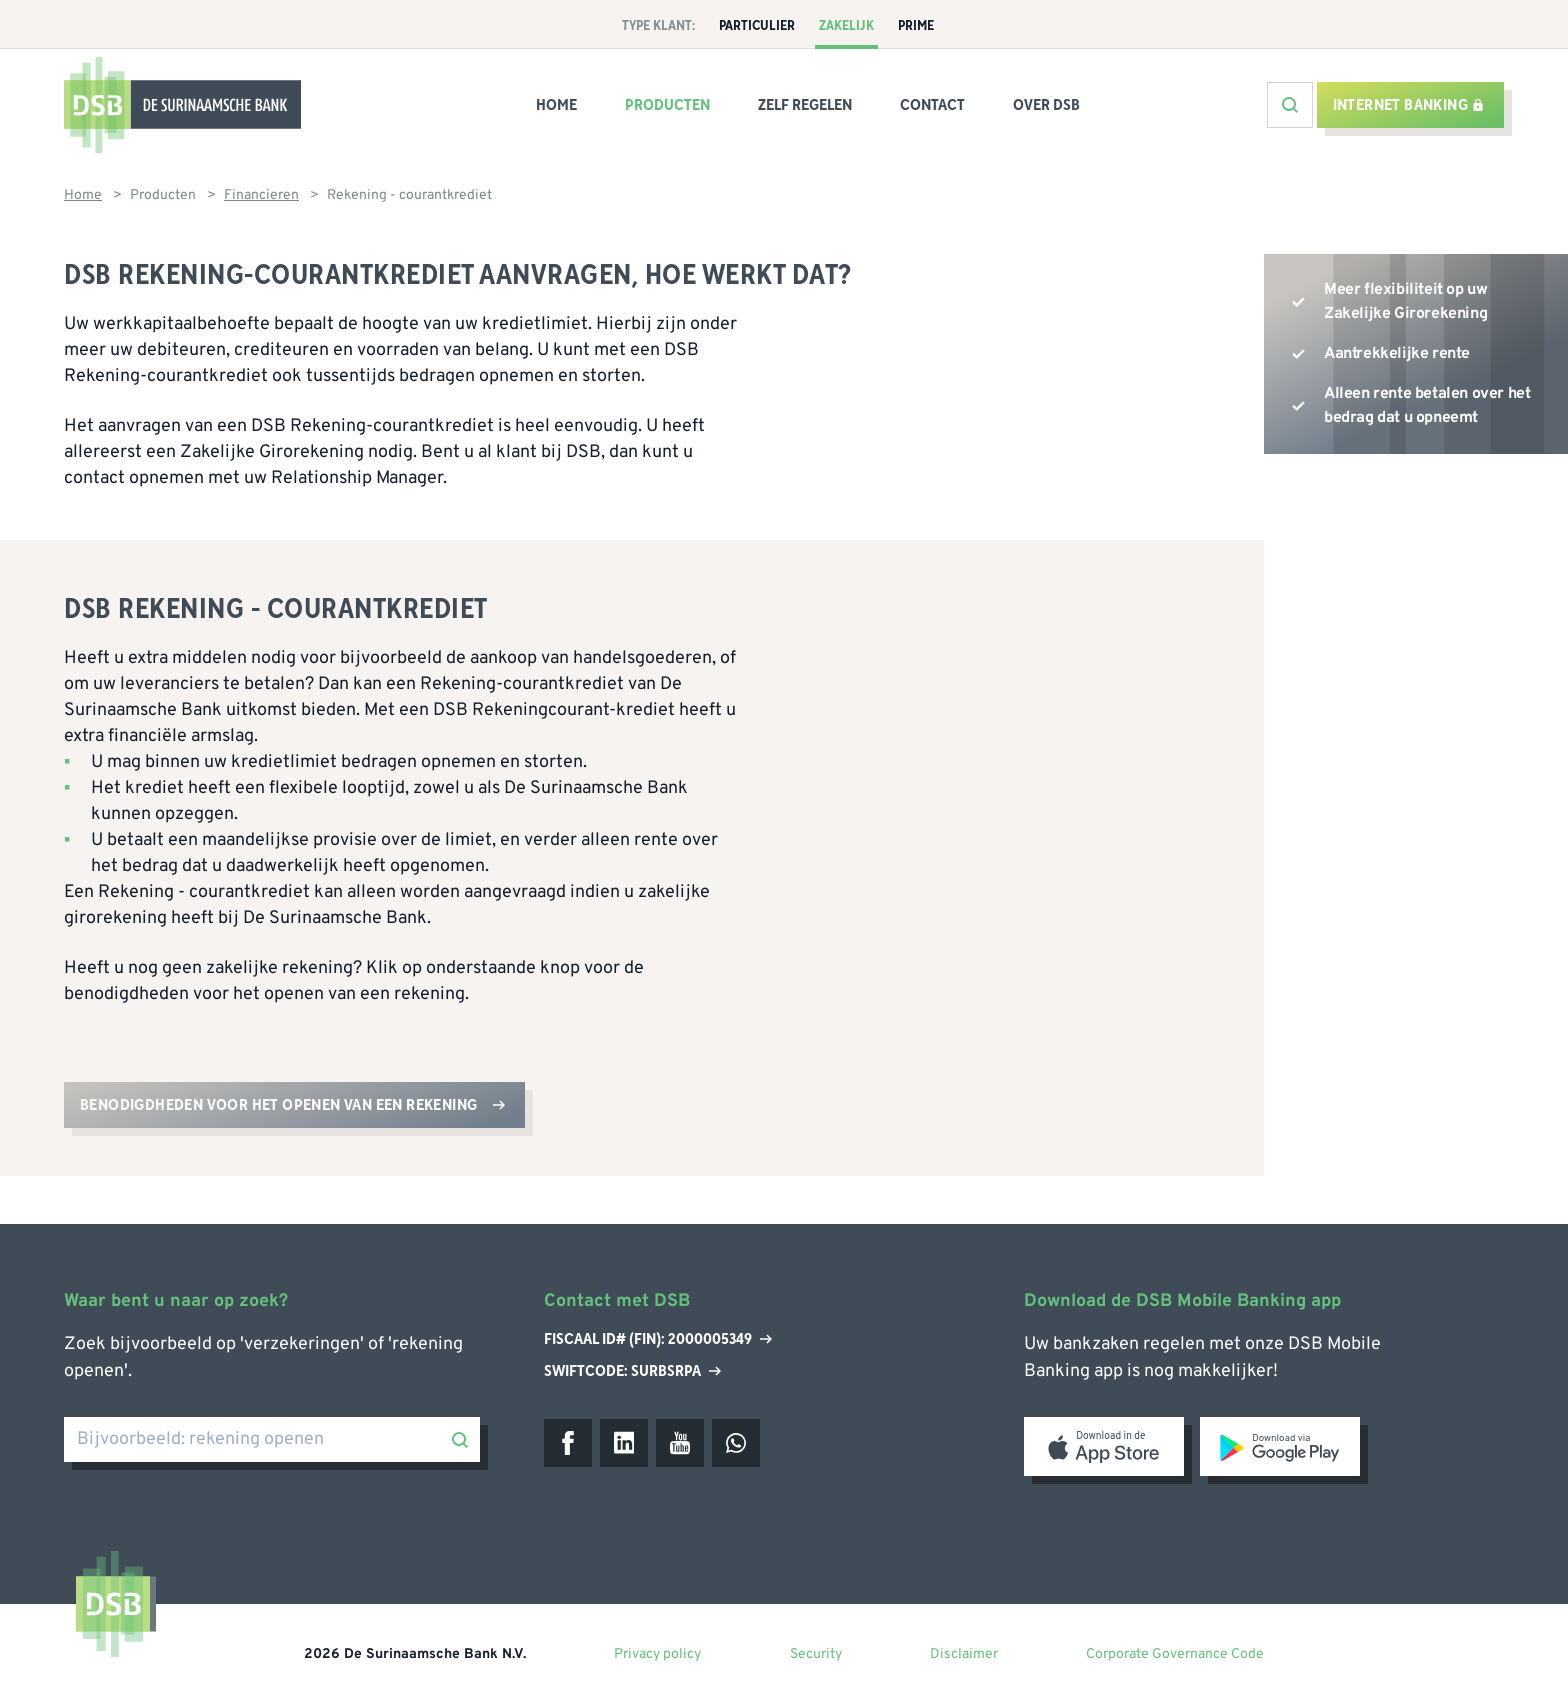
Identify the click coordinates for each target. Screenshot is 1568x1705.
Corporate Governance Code (1175, 1654)
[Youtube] (680, 1443)
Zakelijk (846, 26)
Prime (916, 26)
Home (556, 105)
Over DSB (1046, 105)
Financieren (261, 195)
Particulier (757, 26)
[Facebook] (568, 1443)
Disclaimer (964, 1654)
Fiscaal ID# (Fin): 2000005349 (658, 1340)
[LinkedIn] (624, 1443)
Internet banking (1408, 105)
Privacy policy (657, 1654)
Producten (667, 105)
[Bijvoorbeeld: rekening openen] (272, 1439)
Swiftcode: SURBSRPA (632, 1371)
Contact (932, 105)
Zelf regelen (805, 105)
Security (816, 1654)
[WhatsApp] (736, 1443)
